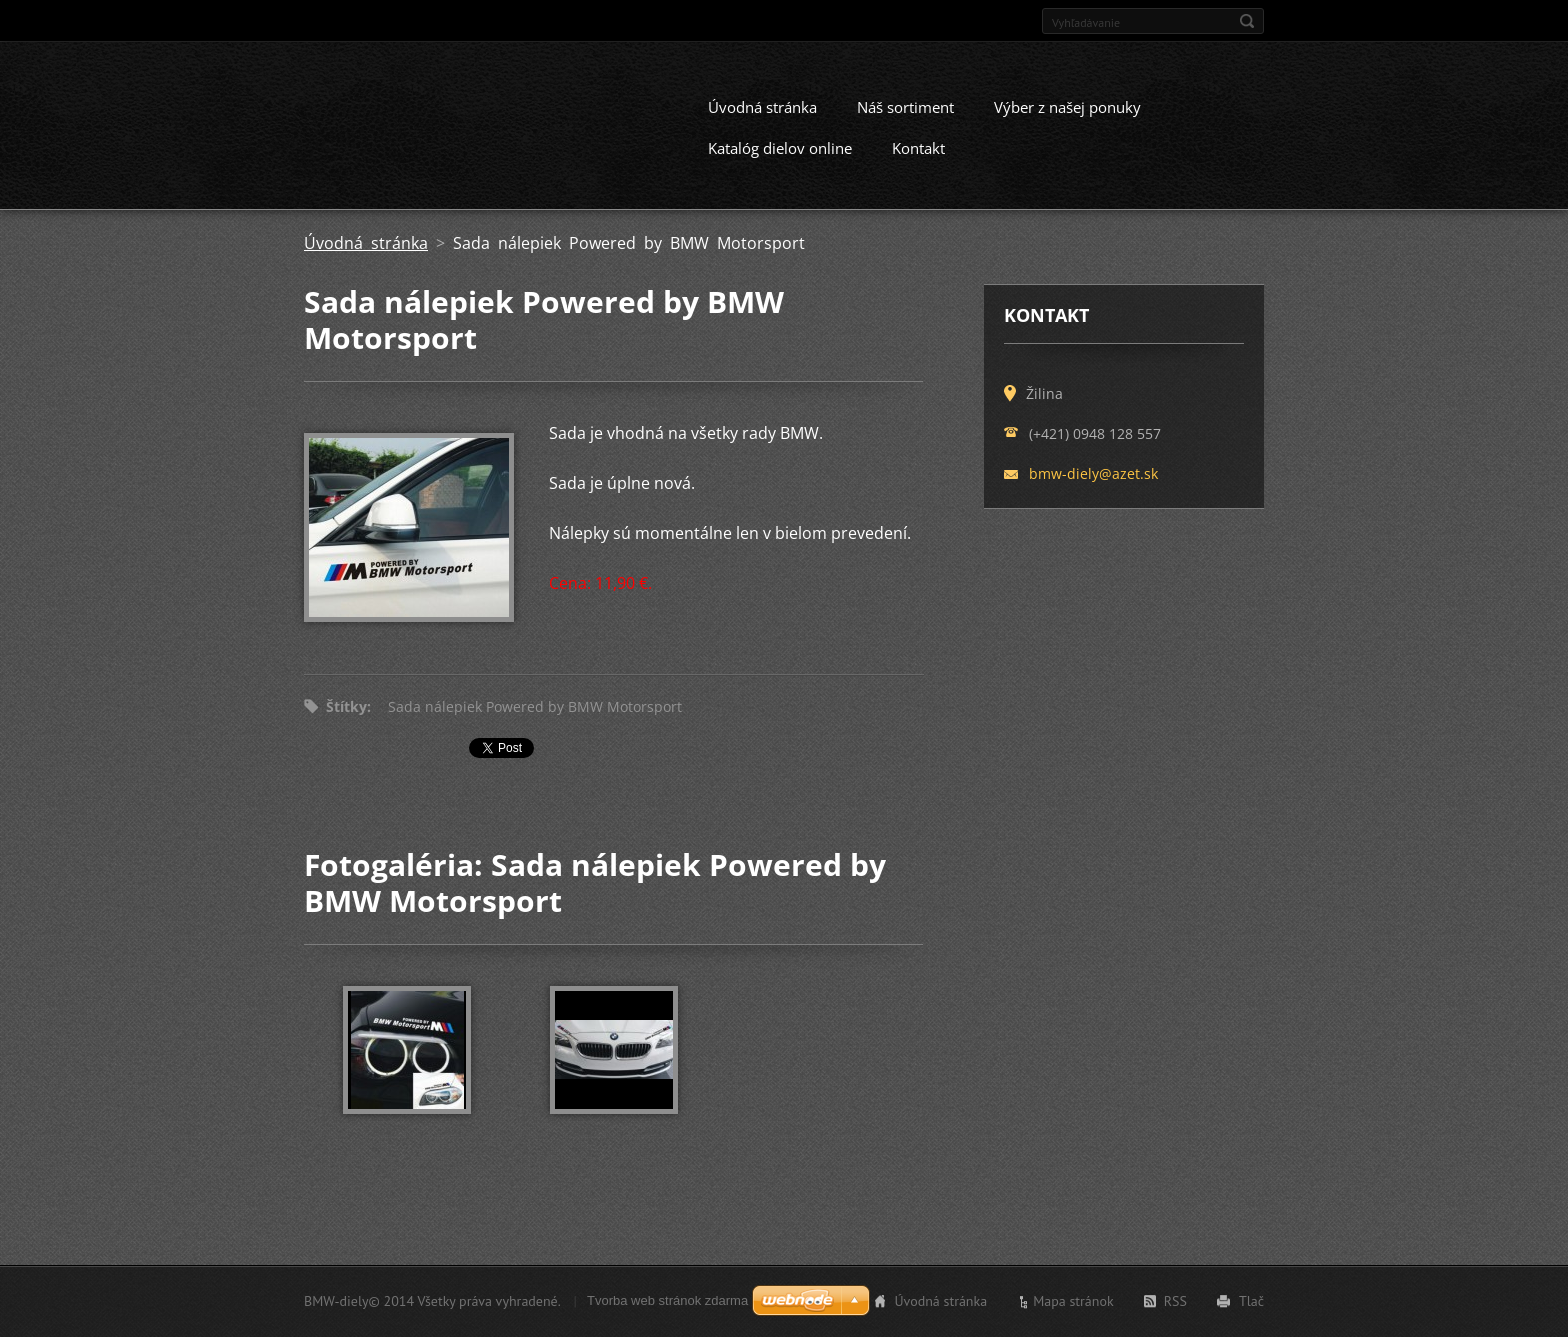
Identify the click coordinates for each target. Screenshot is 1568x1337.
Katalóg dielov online (780, 165)
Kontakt (918, 165)
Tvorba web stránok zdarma (667, 1304)
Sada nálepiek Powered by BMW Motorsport (535, 723)
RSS (1175, 1305)
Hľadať (1247, 21)
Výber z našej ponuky (1067, 124)
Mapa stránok (1073, 1305)
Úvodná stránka (762, 124)
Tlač (1251, 1305)
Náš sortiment (905, 124)
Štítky (346, 723)
